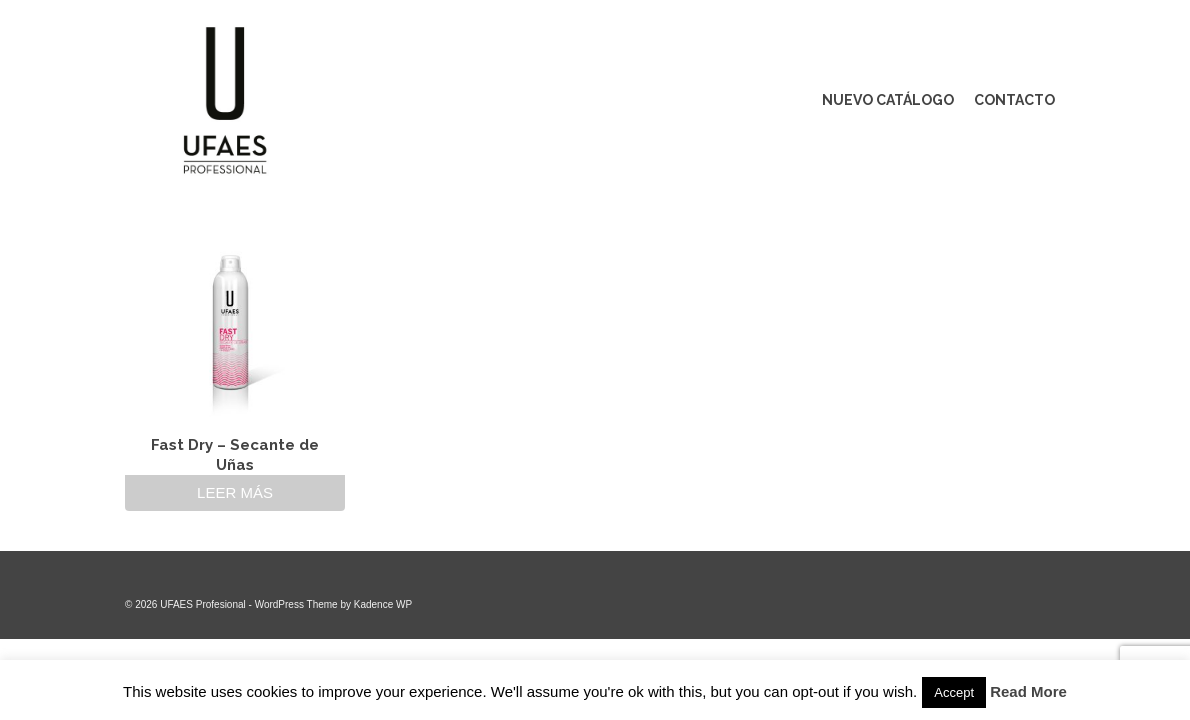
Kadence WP (383, 604)
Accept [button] (954, 692)
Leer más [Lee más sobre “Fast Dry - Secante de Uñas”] (235, 492)
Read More (1028, 691)
